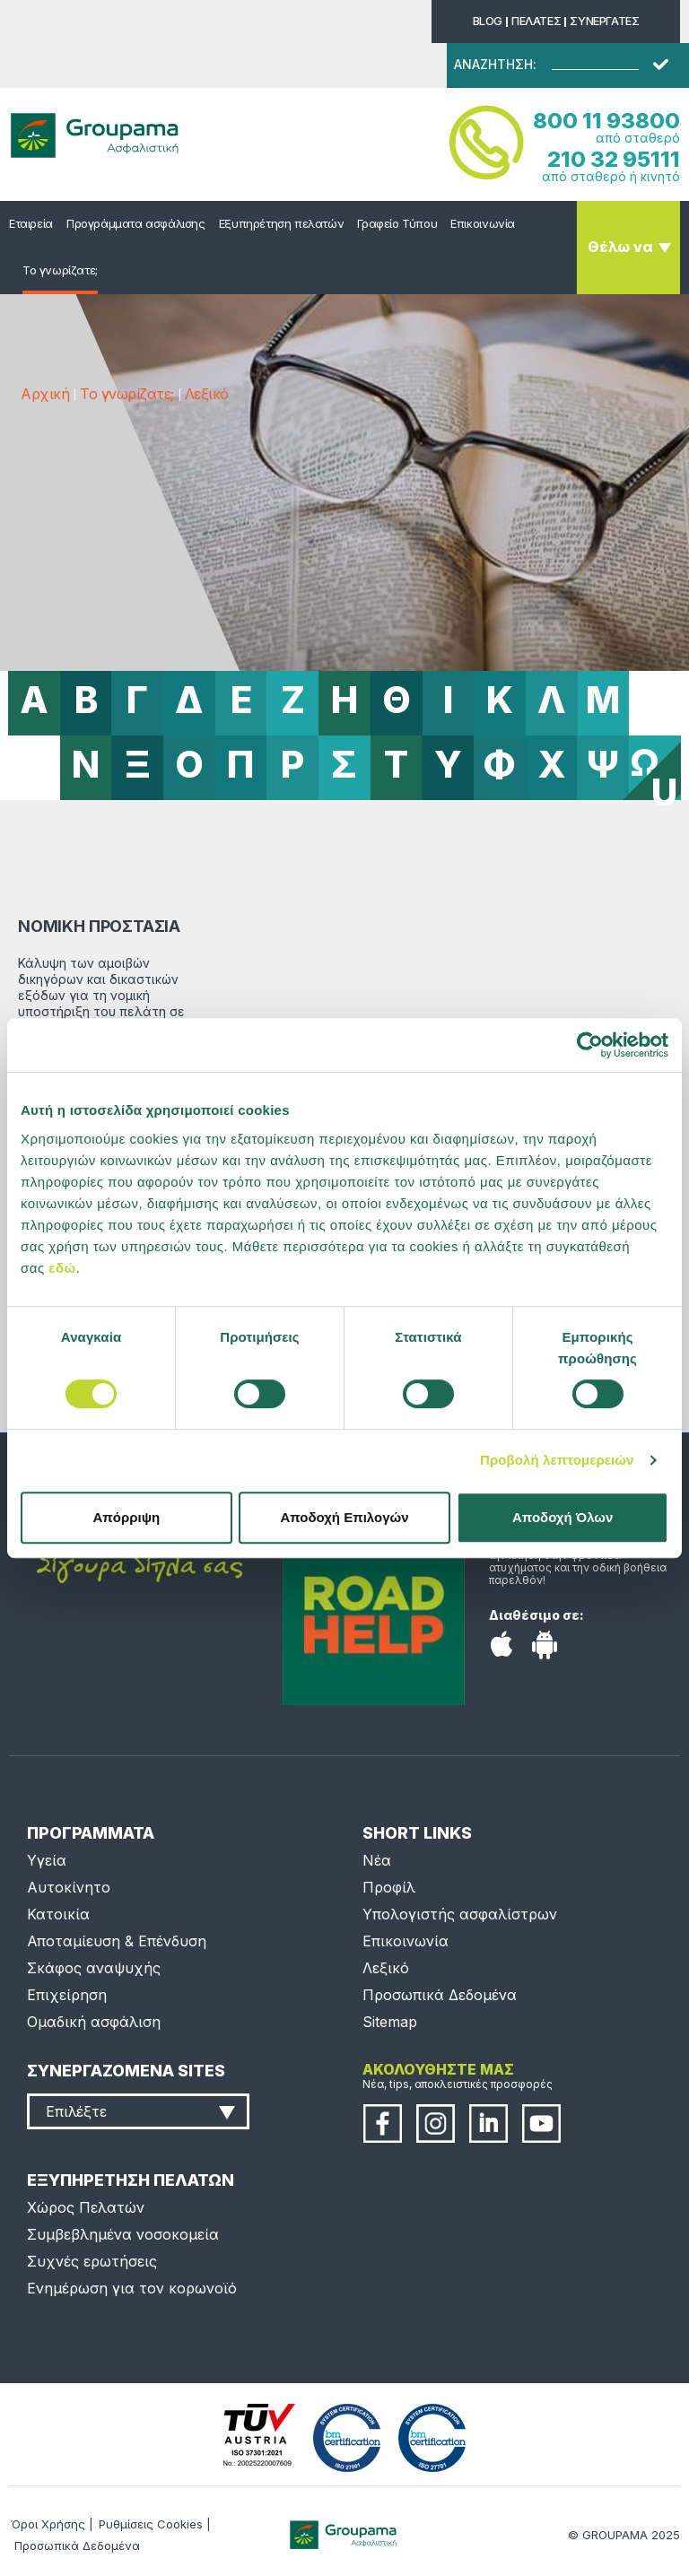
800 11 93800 (606, 121)
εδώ (61, 1267)
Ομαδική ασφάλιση (94, 2022)
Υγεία (46, 1860)
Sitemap (389, 2022)
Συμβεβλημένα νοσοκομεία (123, 2234)
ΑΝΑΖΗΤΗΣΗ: (495, 64)
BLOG (487, 20)
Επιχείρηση (67, 1995)
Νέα (376, 1860)
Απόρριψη (126, 1517)
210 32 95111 (613, 159)
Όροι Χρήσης (48, 2524)
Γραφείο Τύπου (397, 223)
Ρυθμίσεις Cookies (151, 2524)
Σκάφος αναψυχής (94, 1968)
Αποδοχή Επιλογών (344, 1517)
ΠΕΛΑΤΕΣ (536, 20)
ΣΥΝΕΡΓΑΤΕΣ (604, 20)
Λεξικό (207, 394)
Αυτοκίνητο (68, 1887)
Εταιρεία (31, 223)
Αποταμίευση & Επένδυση (116, 1941)
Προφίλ (388, 1887)
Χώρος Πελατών (85, 2207)
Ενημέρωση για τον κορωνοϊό (132, 2288)
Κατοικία (58, 1914)
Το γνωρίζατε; (60, 270)
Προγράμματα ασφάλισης (135, 223)
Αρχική (45, 394)
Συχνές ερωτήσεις (92, 2261)
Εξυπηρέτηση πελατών (281, 223)
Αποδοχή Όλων (562, 1517)
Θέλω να (620, 247)
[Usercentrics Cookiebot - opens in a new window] (589, 1044)
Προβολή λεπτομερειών (557, 1459)
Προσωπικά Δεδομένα (439, 1995)
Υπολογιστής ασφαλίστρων (459, 1914)
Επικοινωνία (482, 223)
